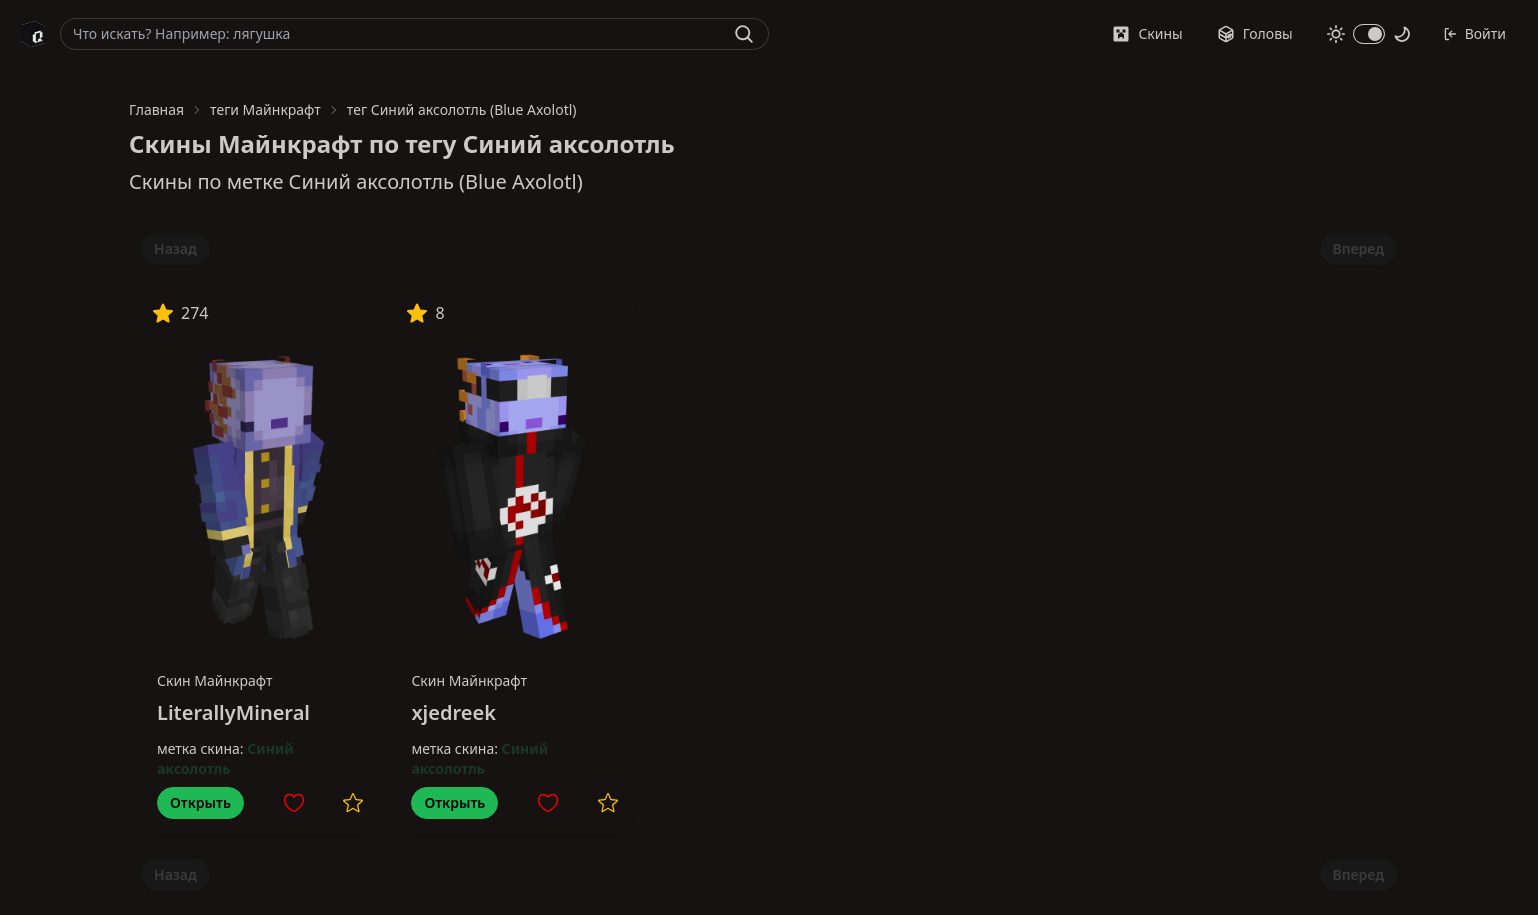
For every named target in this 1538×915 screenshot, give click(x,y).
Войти (1474, 33)
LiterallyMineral (233, 712)
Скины (1147, 33)
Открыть (200, 802)
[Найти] (744, 34)
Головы (1255, 33)
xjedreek (453, 712)
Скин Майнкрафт (215, 680)
